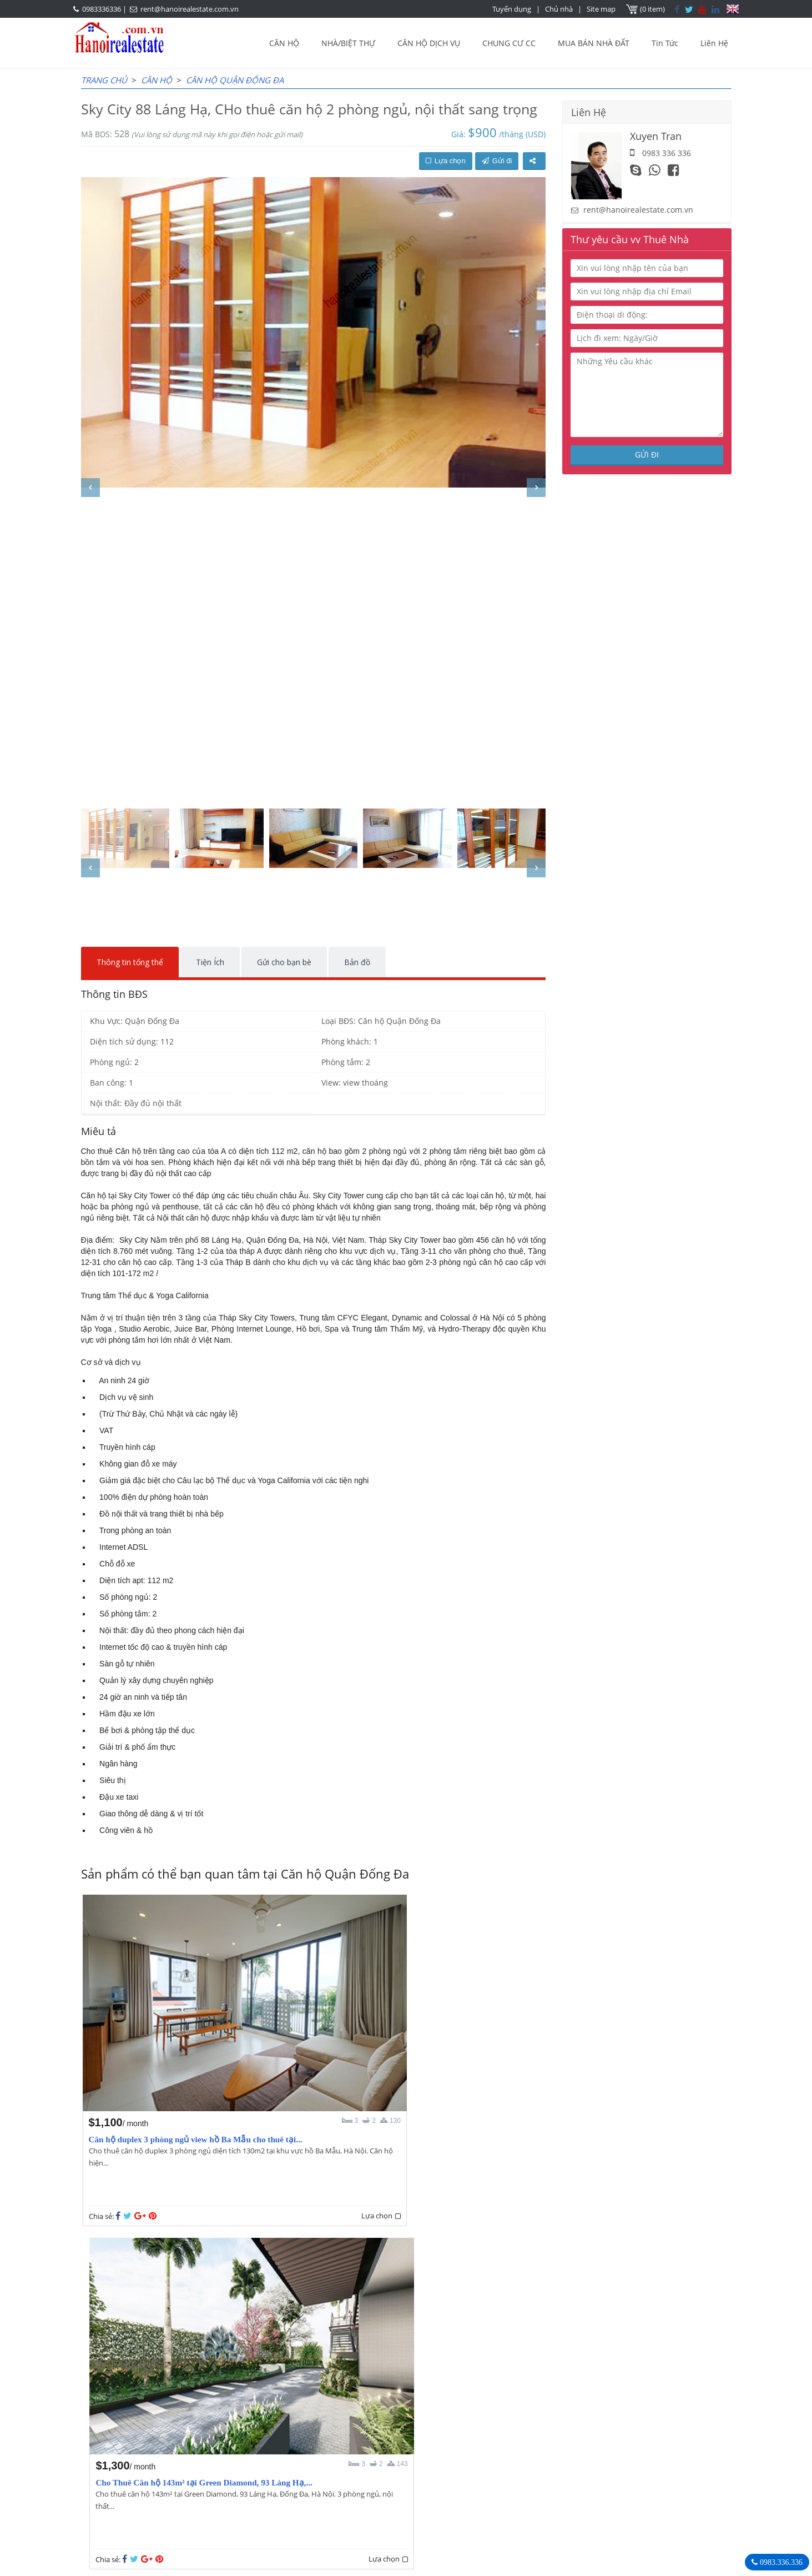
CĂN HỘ (284, 43)
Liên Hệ (714, 43)
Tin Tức (665, 43)
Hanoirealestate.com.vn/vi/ (576, 2500)
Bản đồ (357, 962)
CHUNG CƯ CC (509, 43)
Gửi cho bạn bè (284, 962)
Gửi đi (497, 161)
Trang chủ (104, 80)
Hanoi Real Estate (559, 2441)
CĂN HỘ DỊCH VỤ (428, 43)
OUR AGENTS (347, 2442)
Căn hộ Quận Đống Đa (235, 80)
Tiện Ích (210, 962)
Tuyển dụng (512, 9)
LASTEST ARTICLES (175, 2442)
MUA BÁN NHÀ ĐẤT (593, 43)
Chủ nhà (560, 9)
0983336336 (101, 9)
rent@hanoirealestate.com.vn (189, 9)
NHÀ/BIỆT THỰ (348, 43)
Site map (602, 9)
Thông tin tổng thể (130, 962)
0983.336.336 (780, 2562)
